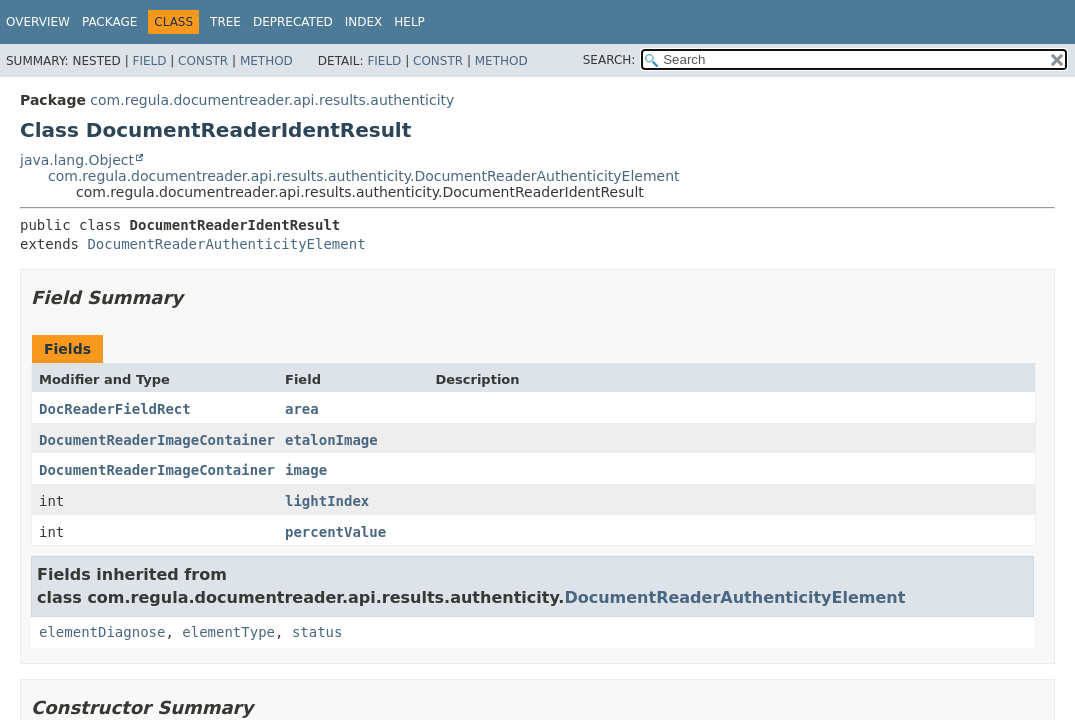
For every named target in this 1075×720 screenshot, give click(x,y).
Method (266, 61)
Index (364, 22)
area (302, 409)
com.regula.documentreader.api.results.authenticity (272, 100)
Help (409, 22)
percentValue (335, 532)
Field (149, 61)
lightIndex (327, 501)
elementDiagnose (102, 632)
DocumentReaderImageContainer (157, 440)
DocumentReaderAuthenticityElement (226, 244)
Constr (203, 61)
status (317, 632)
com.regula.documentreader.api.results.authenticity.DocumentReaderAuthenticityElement (364, 176)
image (306, 470)
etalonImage (331, 440)
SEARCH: (609, 60)
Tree (225, 22)
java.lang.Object (77, 160)
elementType (228, 632)
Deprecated (293, 22)
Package (109, 22)
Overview (38, 22)
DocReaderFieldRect (115, 409)
